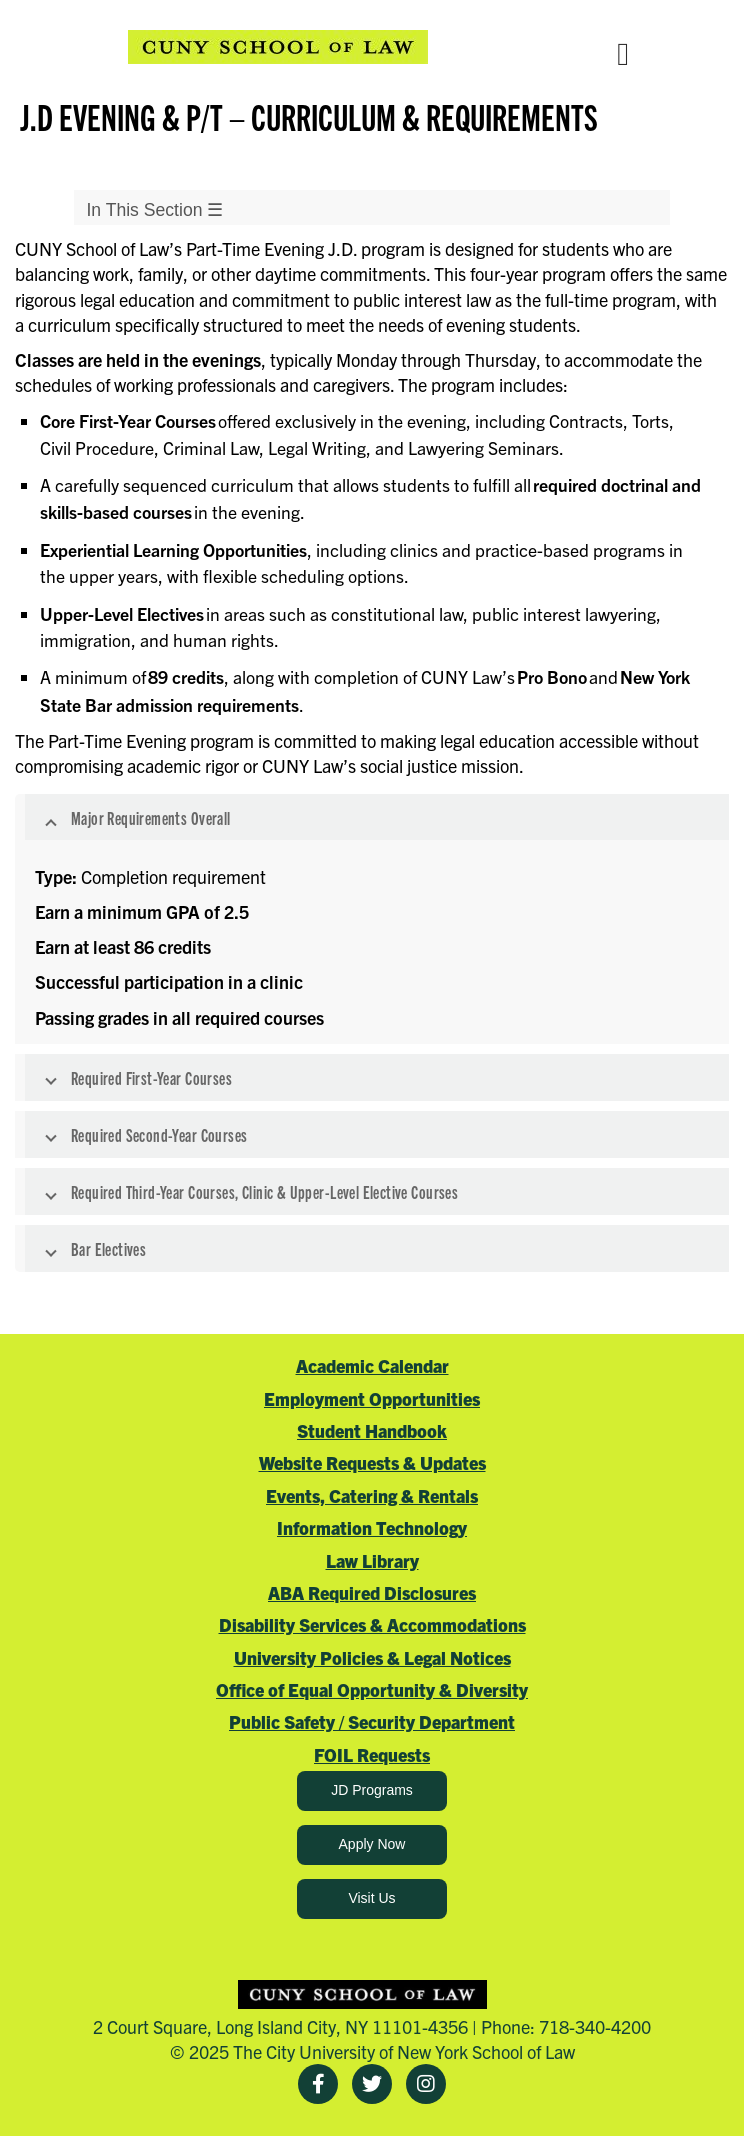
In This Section (154, 210)
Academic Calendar (372, 1365)
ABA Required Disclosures (372, 1592)
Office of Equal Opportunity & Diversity (372, 1689)
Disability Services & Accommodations (372, 1624)
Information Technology (372, 1527)
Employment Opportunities (372, 1398)
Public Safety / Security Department (372, 1721)
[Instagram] (426, 2084)
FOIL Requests (372, 1754)
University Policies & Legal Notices (372, 1657)
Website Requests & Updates (372, 1462)
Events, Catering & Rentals (372, 1495)
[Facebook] (318, 2084)
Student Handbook (372, 1430)
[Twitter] (372, 2084)
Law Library (372, 1560)
